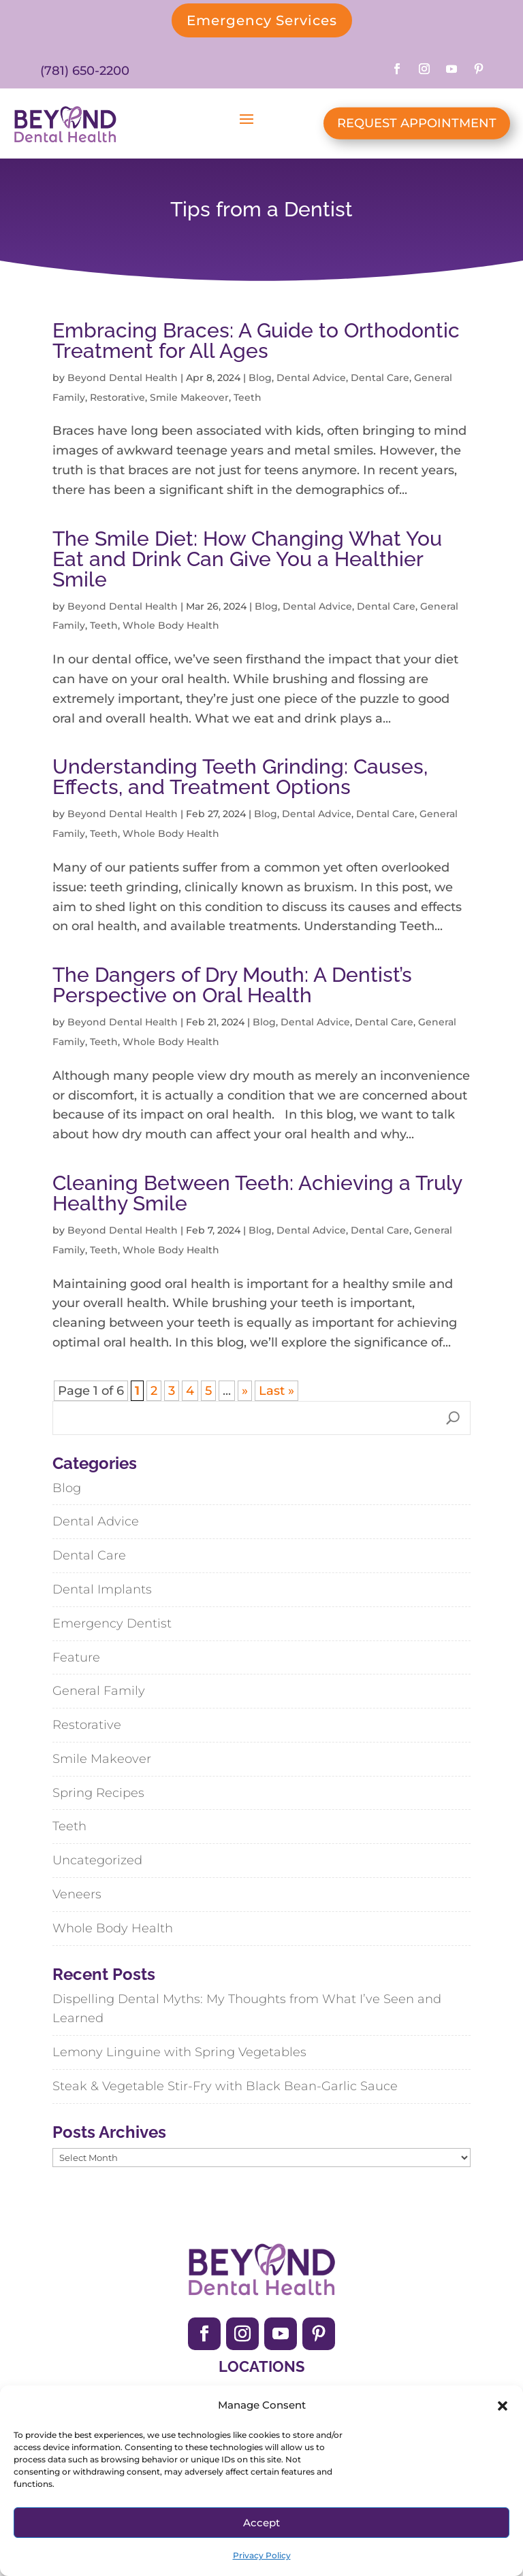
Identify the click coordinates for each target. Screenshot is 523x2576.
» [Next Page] (245, 1390)
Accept (261, 2522)
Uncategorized (97, 1860)
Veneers (76, 1894)
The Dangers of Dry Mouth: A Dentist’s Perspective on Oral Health (232, 985)
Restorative (117, 397)
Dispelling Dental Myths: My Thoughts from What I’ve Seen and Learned (246, 2009)
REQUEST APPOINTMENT (416, 123)
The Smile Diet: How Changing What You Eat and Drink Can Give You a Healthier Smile (247, 559)
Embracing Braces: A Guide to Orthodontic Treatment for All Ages (256, 340)
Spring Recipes (98, 1792)
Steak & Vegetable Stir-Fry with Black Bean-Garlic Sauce (225, 2086)
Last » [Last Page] (276, 1390)
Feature (76, 1657)
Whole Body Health (171, 625)
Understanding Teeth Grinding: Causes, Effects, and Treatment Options (240, 777)
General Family (98, 1690)
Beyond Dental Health (122, 377)
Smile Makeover (189, 397)
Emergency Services (262, 20)
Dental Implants (102, 1589)
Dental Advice (311, 377)
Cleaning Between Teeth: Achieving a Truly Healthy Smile (257, 1193)
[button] (502, 2406)
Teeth (248, 397)
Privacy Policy (262, 2555)
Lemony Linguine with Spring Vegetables (179, 2052)
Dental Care (380, 377)
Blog (260, 377)
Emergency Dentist (112, 1623)
